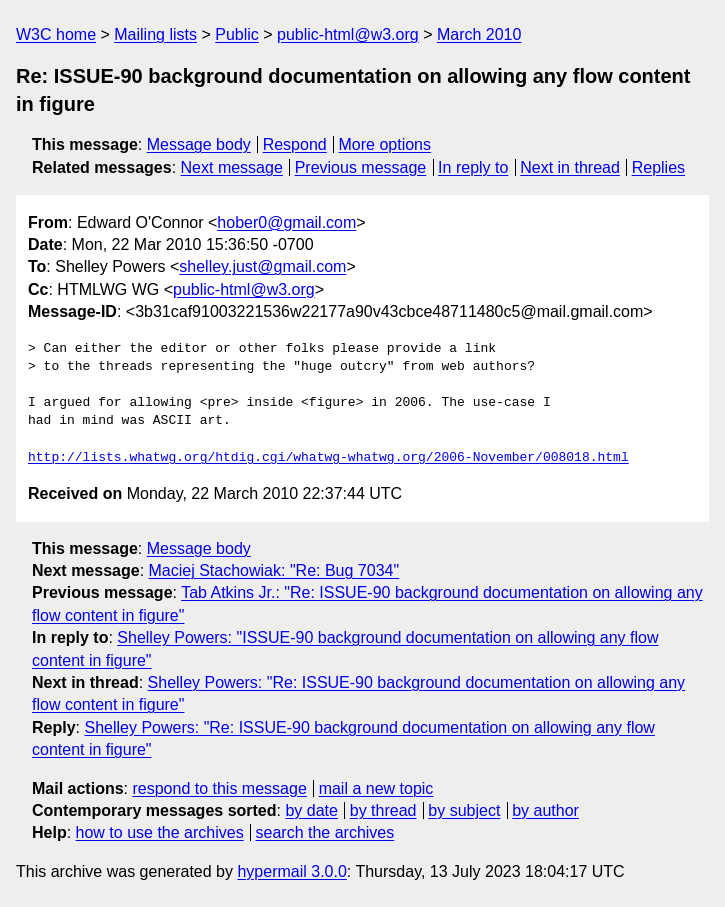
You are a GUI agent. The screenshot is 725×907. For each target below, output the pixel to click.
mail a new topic (376, 788)
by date (311, 810)
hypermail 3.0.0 (291, 871)
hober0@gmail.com (286, 222)
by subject (464, 810)
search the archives (325, 832)
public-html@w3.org (348, 34)
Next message (232, 167)
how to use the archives (160, 832)
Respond (295, 144)
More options (385, 144)
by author (545, 810)
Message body (199, 144)
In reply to (473, 167)
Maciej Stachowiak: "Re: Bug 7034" (274, 570)
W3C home (56, 34)
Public (237, 34)
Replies (658, 167)
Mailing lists (155, 34)
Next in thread (570, 167)
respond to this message (219, 788)
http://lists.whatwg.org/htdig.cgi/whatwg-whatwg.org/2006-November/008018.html (328, 458)
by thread (383, 810)
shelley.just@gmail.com (262, 266)
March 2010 (479, 34)
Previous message (361, 167)
